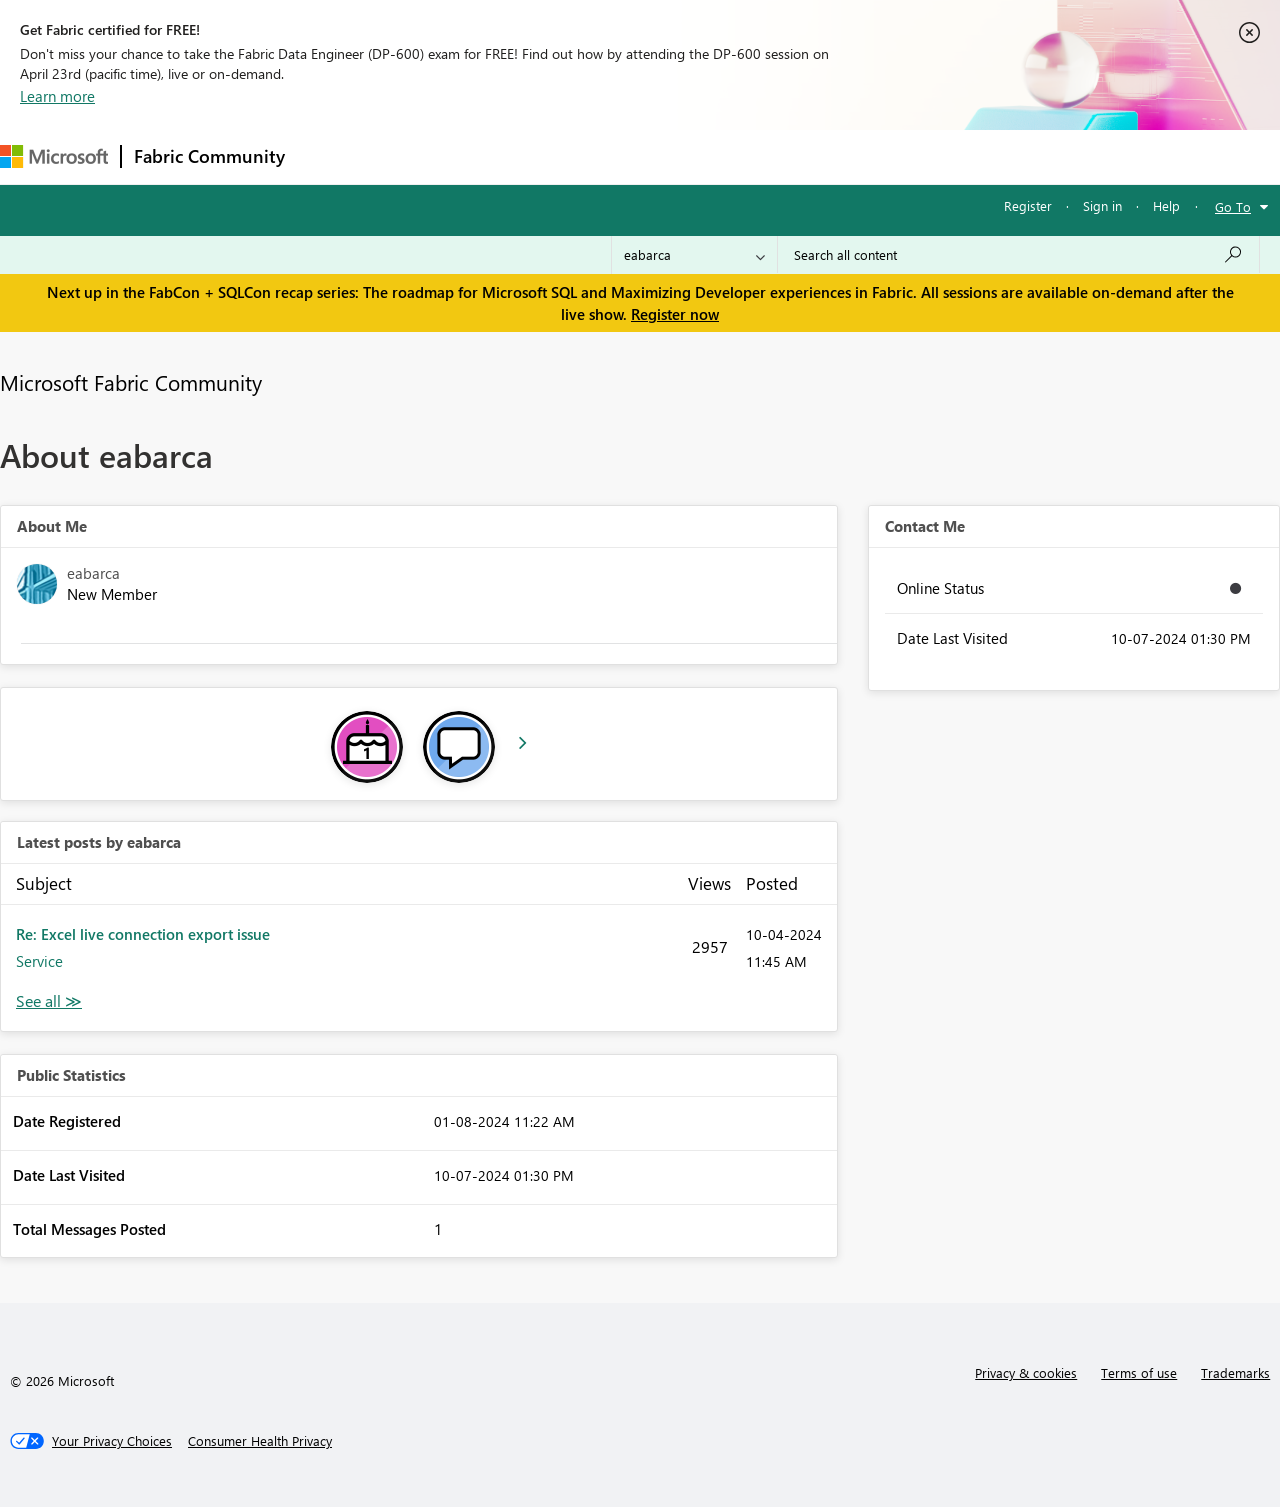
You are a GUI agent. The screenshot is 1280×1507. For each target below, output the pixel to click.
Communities (589, 156)
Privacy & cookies (1026, 1372)
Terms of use (1139, 1372)
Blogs (679, 156)
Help (1166, 205)
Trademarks (1235, 1372)
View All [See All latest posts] (49, 1001)
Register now (675, 314)
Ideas (500, 156)
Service (39, 961)
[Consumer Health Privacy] (260, 1441)
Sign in (1102, 205)
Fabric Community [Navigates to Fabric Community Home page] (209, 156)
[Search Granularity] (694, 255)
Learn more (57, 96)
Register (1028, 205)
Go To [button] (1233, 206)
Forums (330, 156)
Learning (756, 156)
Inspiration (418, 156)
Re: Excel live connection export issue (143, 934)
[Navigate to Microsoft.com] (54, 156)
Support (840, 156)
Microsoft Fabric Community (131, 382)
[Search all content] (1018, 255)
